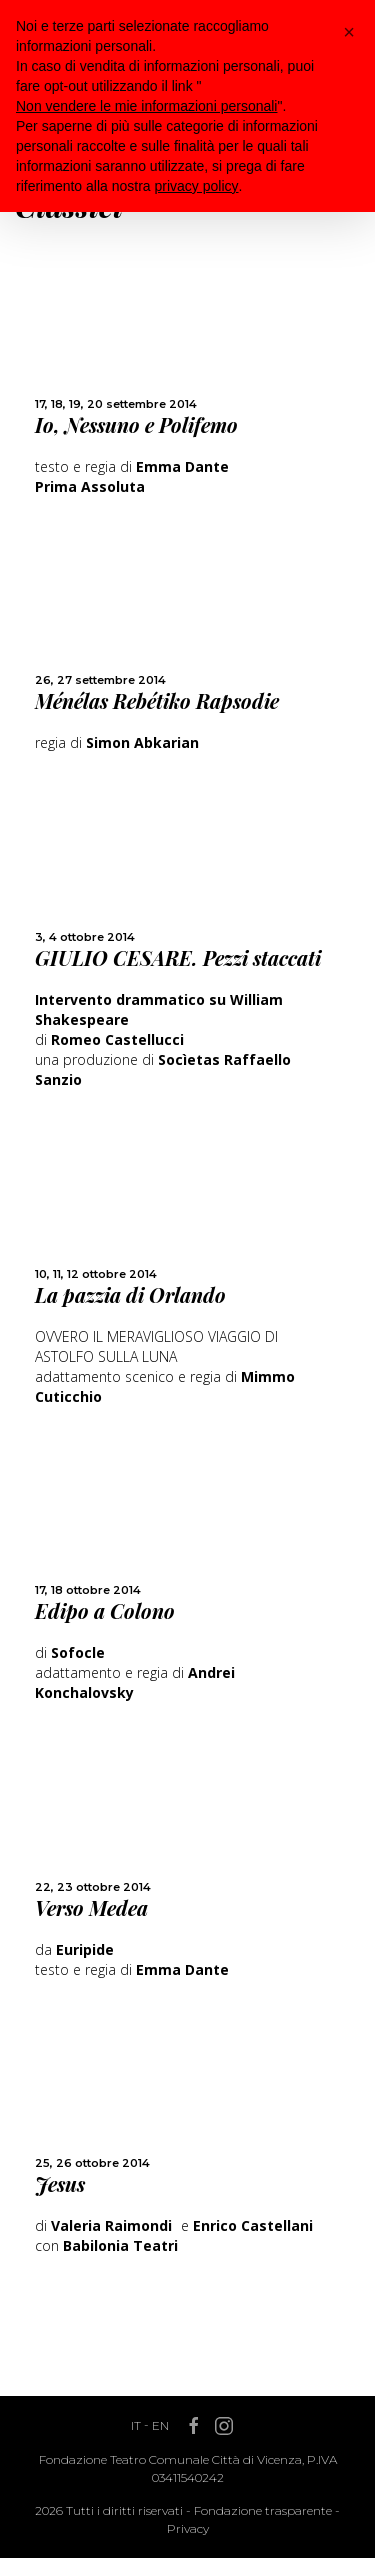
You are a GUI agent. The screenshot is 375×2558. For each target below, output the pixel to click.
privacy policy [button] (197, 186)
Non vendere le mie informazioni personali (146, 106)
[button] (349, 32)
